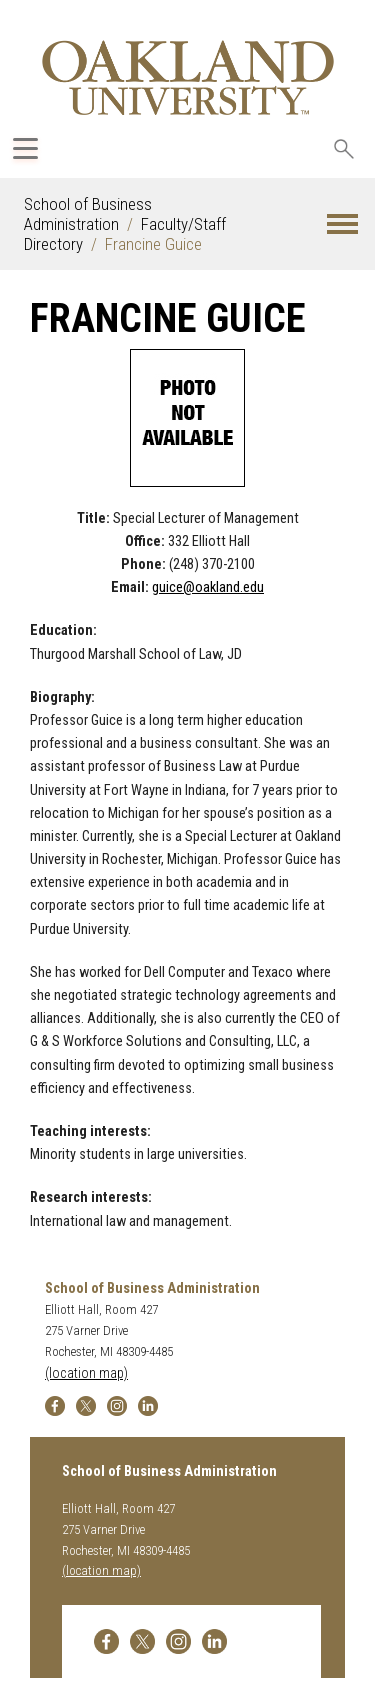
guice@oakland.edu (208, 587)
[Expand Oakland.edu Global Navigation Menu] (25, 148)
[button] (342, 224)
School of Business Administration (88, 214)
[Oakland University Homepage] (188, 77)
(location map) (86, 1373)
